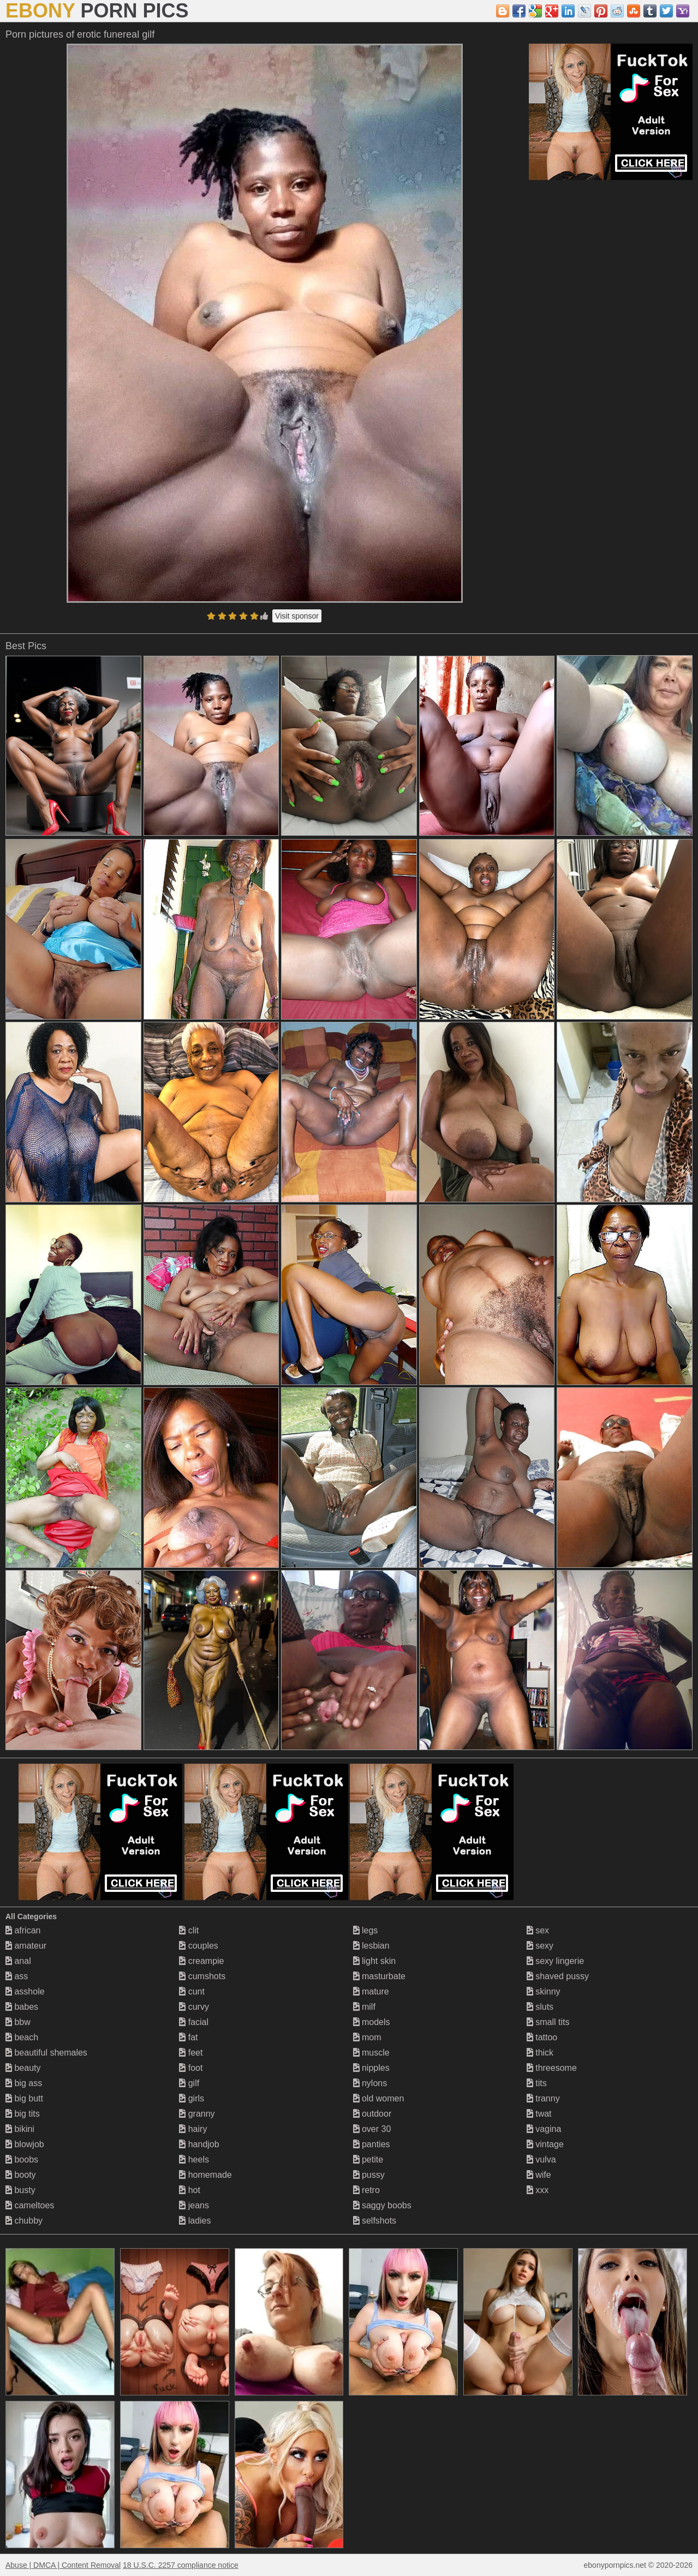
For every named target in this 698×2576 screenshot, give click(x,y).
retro (366, 2190)
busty (20, 2190)
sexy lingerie (555, 1961)
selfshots (375, 2220)
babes (21, 2006)
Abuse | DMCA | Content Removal (63, 2565)
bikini (19, 2129)
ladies (195, 2220)
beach (21, 2037)
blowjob (24, 2144)
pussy (369, 2174)
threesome (552, 2067)
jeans (194, 2205)
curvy (194, 2006)
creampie (201, 1961)
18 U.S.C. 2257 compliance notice (180, 2565)
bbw (18, 2022)
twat (539, 2113)
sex (538, 1930)
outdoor (372, 2113)
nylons (370, 2083)
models (371, 2022)
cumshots (202, 1976)
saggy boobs (382, 2205)
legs (365, 1930)
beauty (22, 2067)
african (22, 1930)
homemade (205, 2174)
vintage (545, 2144)
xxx (537, 2190)
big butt (24, 2098)
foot (190, 2067)
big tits (22, 2113)
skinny (543, 1991)
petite (368, 2159)
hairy (193, 2129)
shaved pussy (558, 1976)
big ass (23, 2083)
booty (20, 2174)
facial (193, 2022)
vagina (544, 2129)
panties (371, 2144)
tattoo (542, 2037)
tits (537, 2083)
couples (198, 1945)
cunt (192, 1991)
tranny (543, 2098)
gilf (189, 2083)
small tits (548, 2022)
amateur (25, 1945)
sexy (540, 1945)
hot (189, 2190)
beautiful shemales (46, 2052)
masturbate (379, 1976)
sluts (540, 2006)
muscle (371, 2052)
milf (364, 2006)
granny (196, 2113)
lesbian (371, 1945)
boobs (21, 2159)
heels (194, 2159)
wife (539, 2174)
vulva (541, 2159)
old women (378, 2098)
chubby (24, 2220)
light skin (374, 1961)
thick (540, 2052)
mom (367, 2037)
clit (189, 1930)
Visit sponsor (297, 616)
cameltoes (29, 2205)
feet (190, 2052)
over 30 (372, 2129)
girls (191, 2098)
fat (188, 2037)
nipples (371, 2067)
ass (16, 1976)
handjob (199, 2144)
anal (18, 1961)
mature (371, 1991)
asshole (25, 1991)
